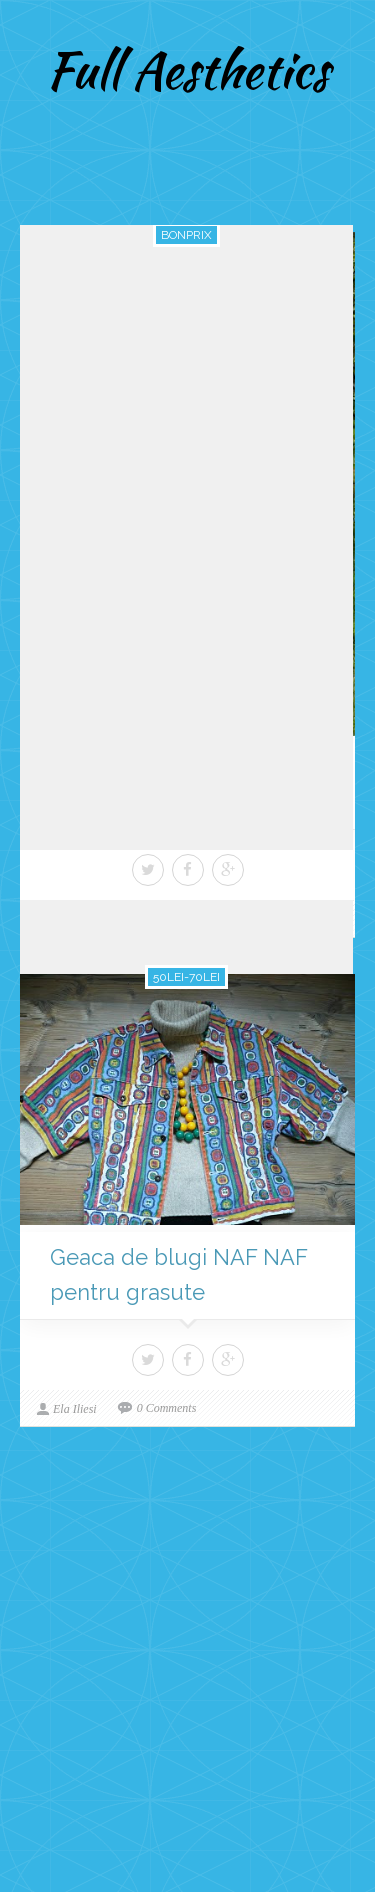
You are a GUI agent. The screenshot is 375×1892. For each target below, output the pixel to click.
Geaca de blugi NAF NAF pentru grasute (179, 1274)
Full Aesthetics (187, 70)
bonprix (186, 235)
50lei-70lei (186, 977)
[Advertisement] (187, 1674)
